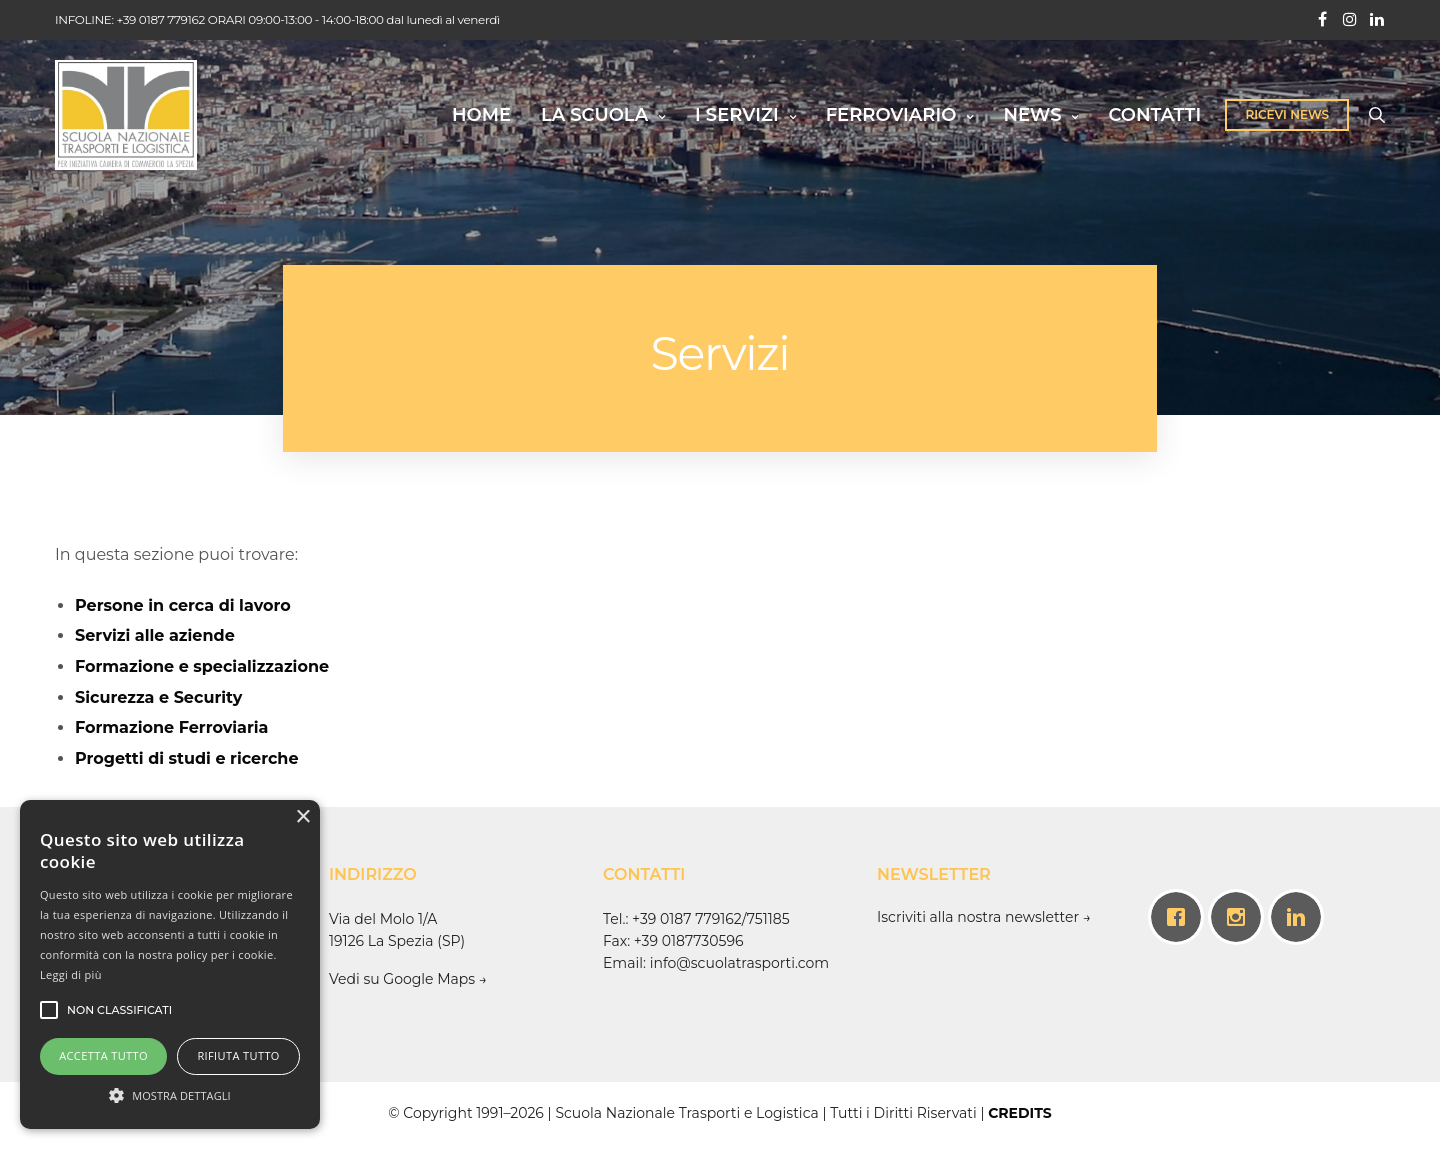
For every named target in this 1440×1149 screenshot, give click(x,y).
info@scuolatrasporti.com (740, 963)
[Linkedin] (1301, 917)
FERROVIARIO (891, 115)
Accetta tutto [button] (103, 1055)
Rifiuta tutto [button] (238, 1055)
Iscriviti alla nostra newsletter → (984, 917)
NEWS (1032, 115)
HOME (481, 115)
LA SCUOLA (594, 115)
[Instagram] (1241, 917)
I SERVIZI (737, 115)
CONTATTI (1154, 115)
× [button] (302, 817)
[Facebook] (1181, 917)
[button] (170, 1094)
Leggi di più (71, 974)
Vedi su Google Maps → (410, 979)
